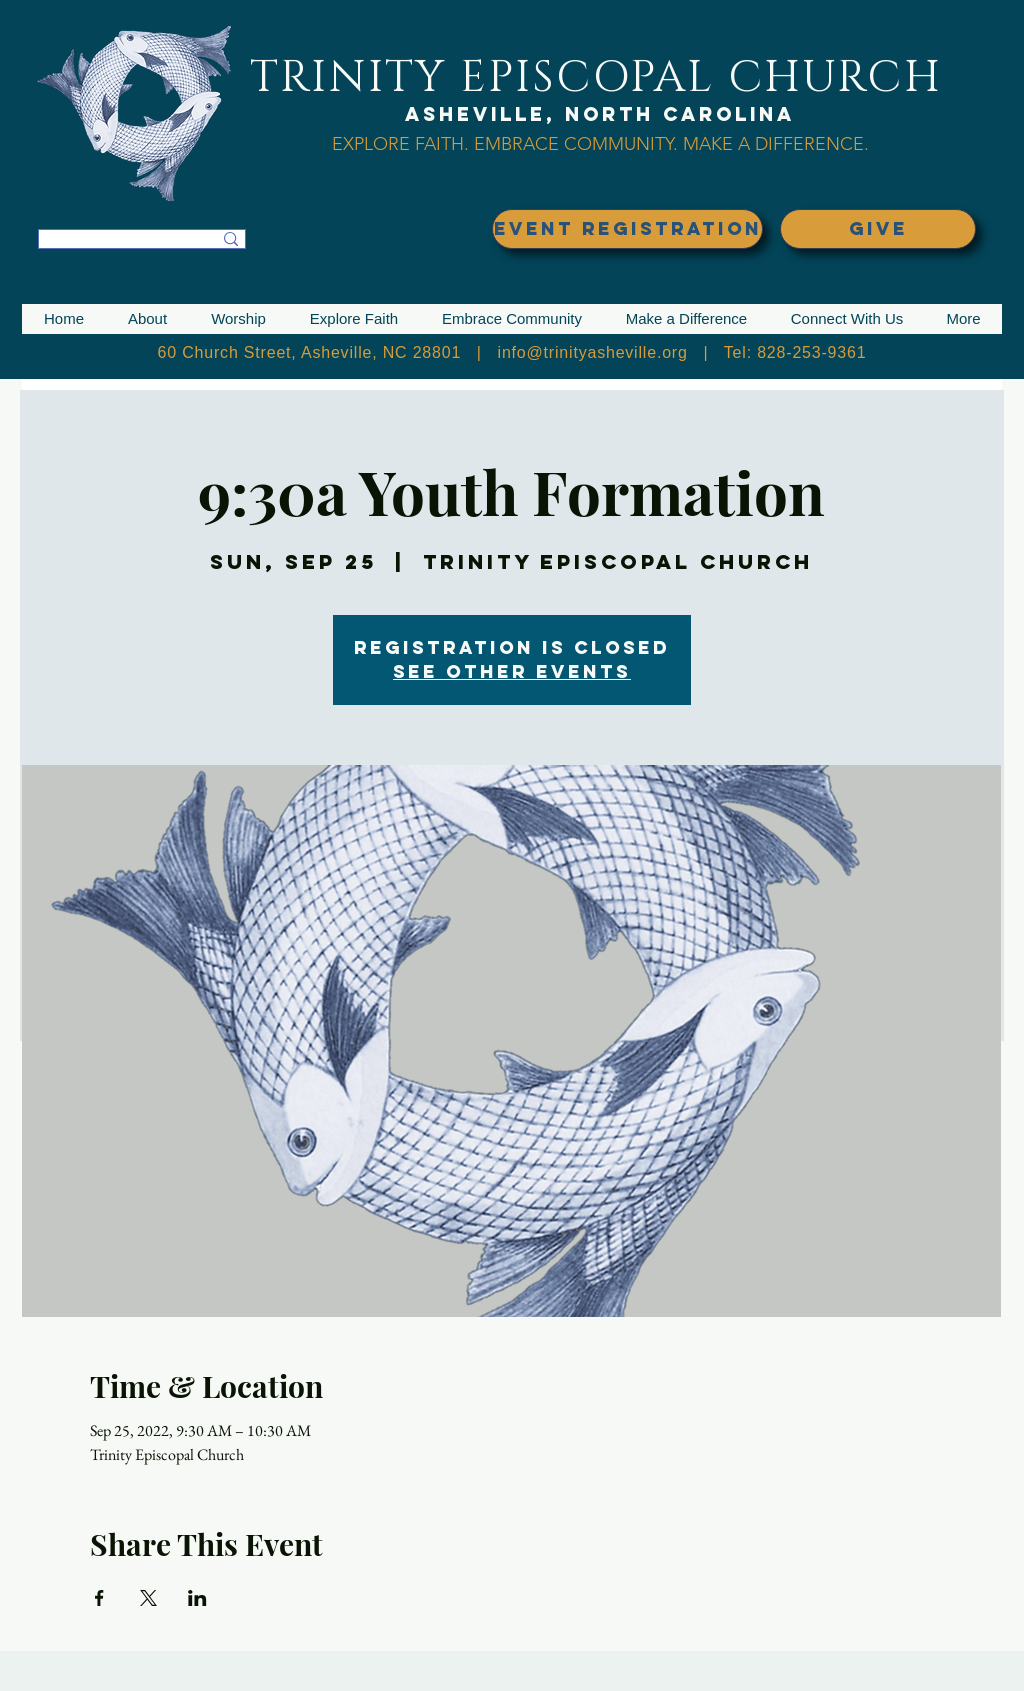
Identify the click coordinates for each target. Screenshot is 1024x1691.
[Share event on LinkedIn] (197, 1598)
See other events (512, 671)
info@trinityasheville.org (593, 352)
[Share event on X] (148, 1598)
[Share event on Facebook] (99, 1598)
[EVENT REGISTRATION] (627, 229)
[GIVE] (878, 229)
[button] (147, 319)
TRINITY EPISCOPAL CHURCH (596, 77)
